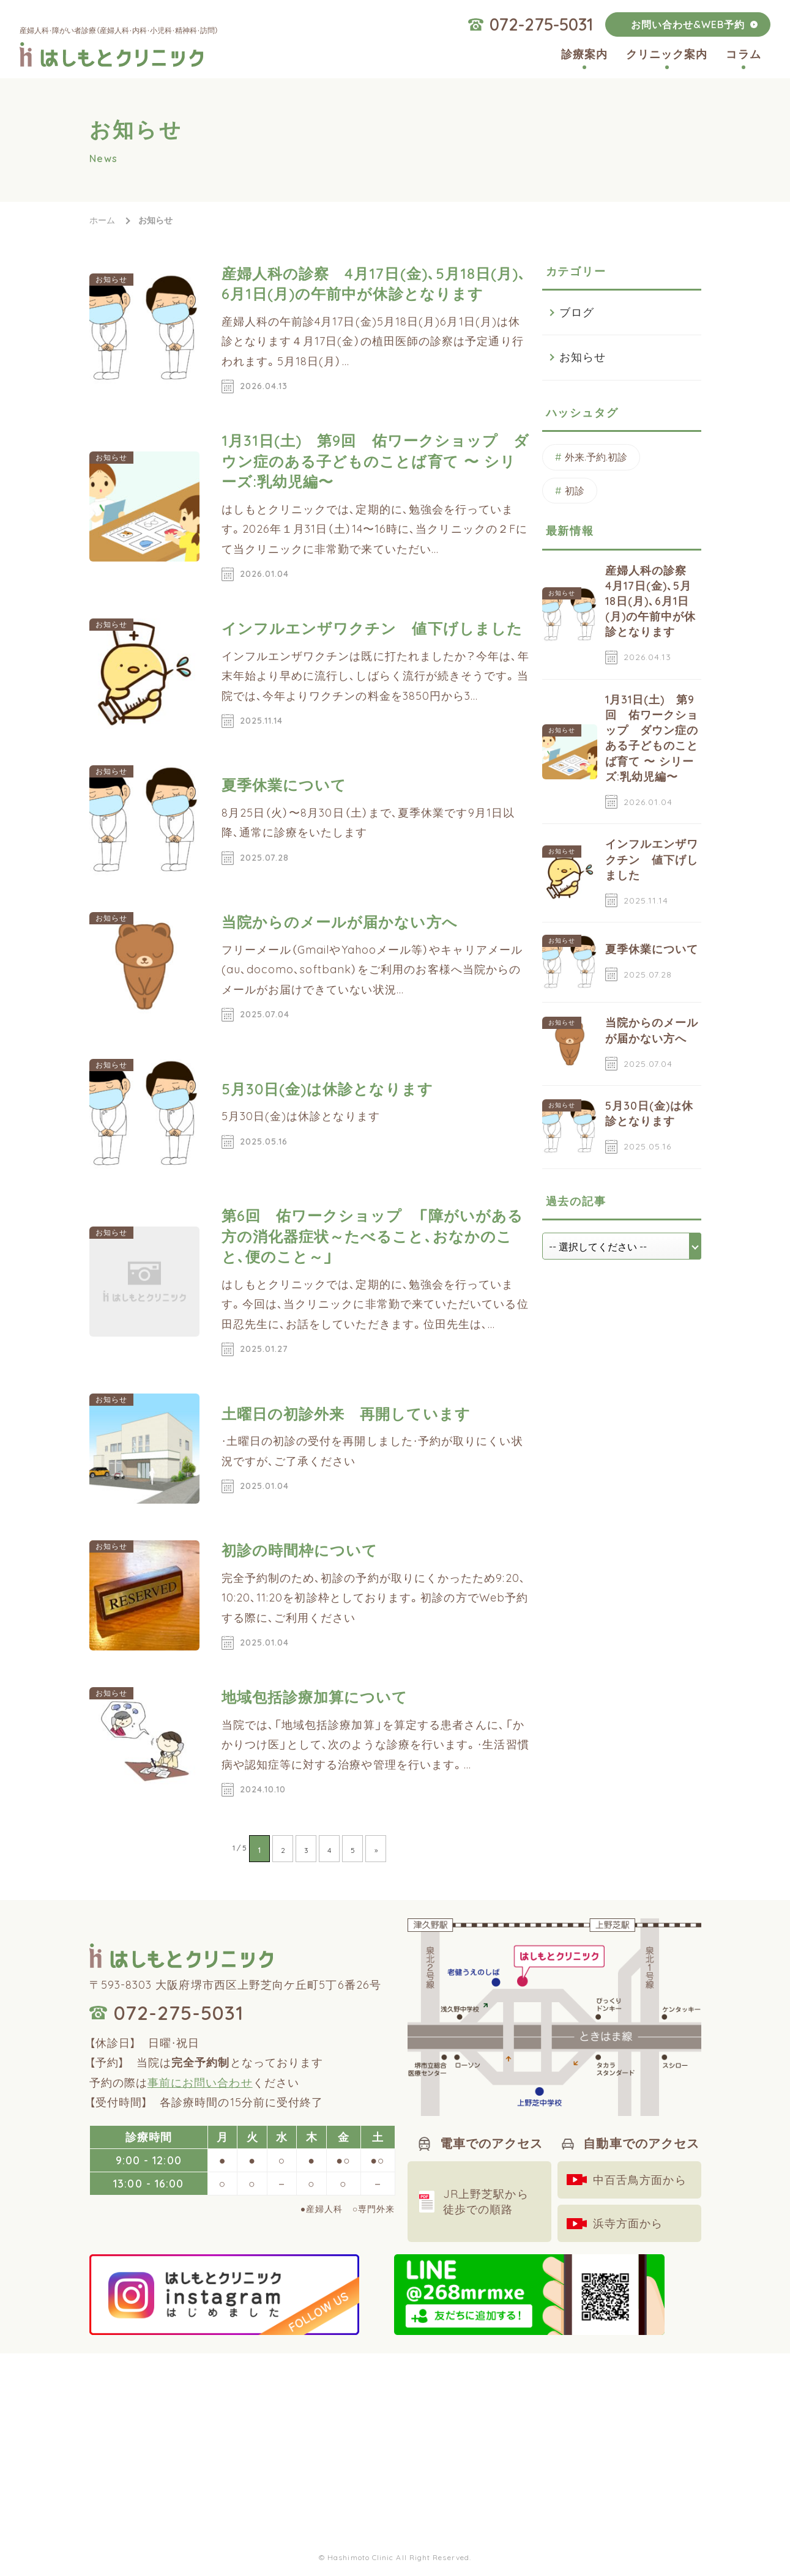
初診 (574, 490)
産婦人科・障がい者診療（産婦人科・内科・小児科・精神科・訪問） (119, 30)
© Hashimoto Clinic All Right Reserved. (395, 2557)
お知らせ (582, 357)
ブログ (576, 312)
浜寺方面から (628, 2223)
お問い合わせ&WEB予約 (688, 24)
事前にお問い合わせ (200, 2083)
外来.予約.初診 (596, 457)
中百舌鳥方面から (640, 2180)
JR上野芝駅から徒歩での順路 (486, 2201)
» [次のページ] (376, 1850)
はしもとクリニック (111, 54)
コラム (743, 54)
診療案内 (584, 54)
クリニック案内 (667, 54)
